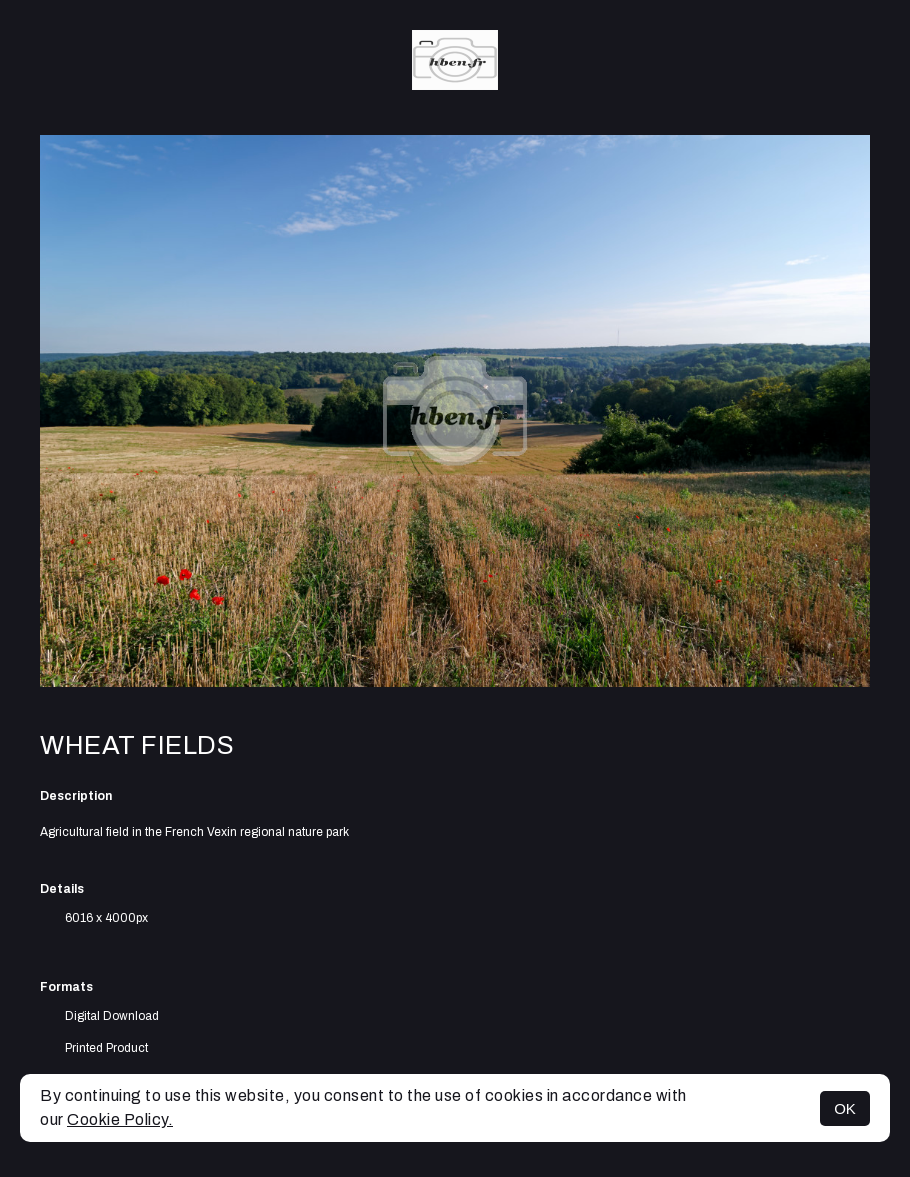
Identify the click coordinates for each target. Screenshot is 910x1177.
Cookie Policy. (120, 1119)
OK (845, 1108)
